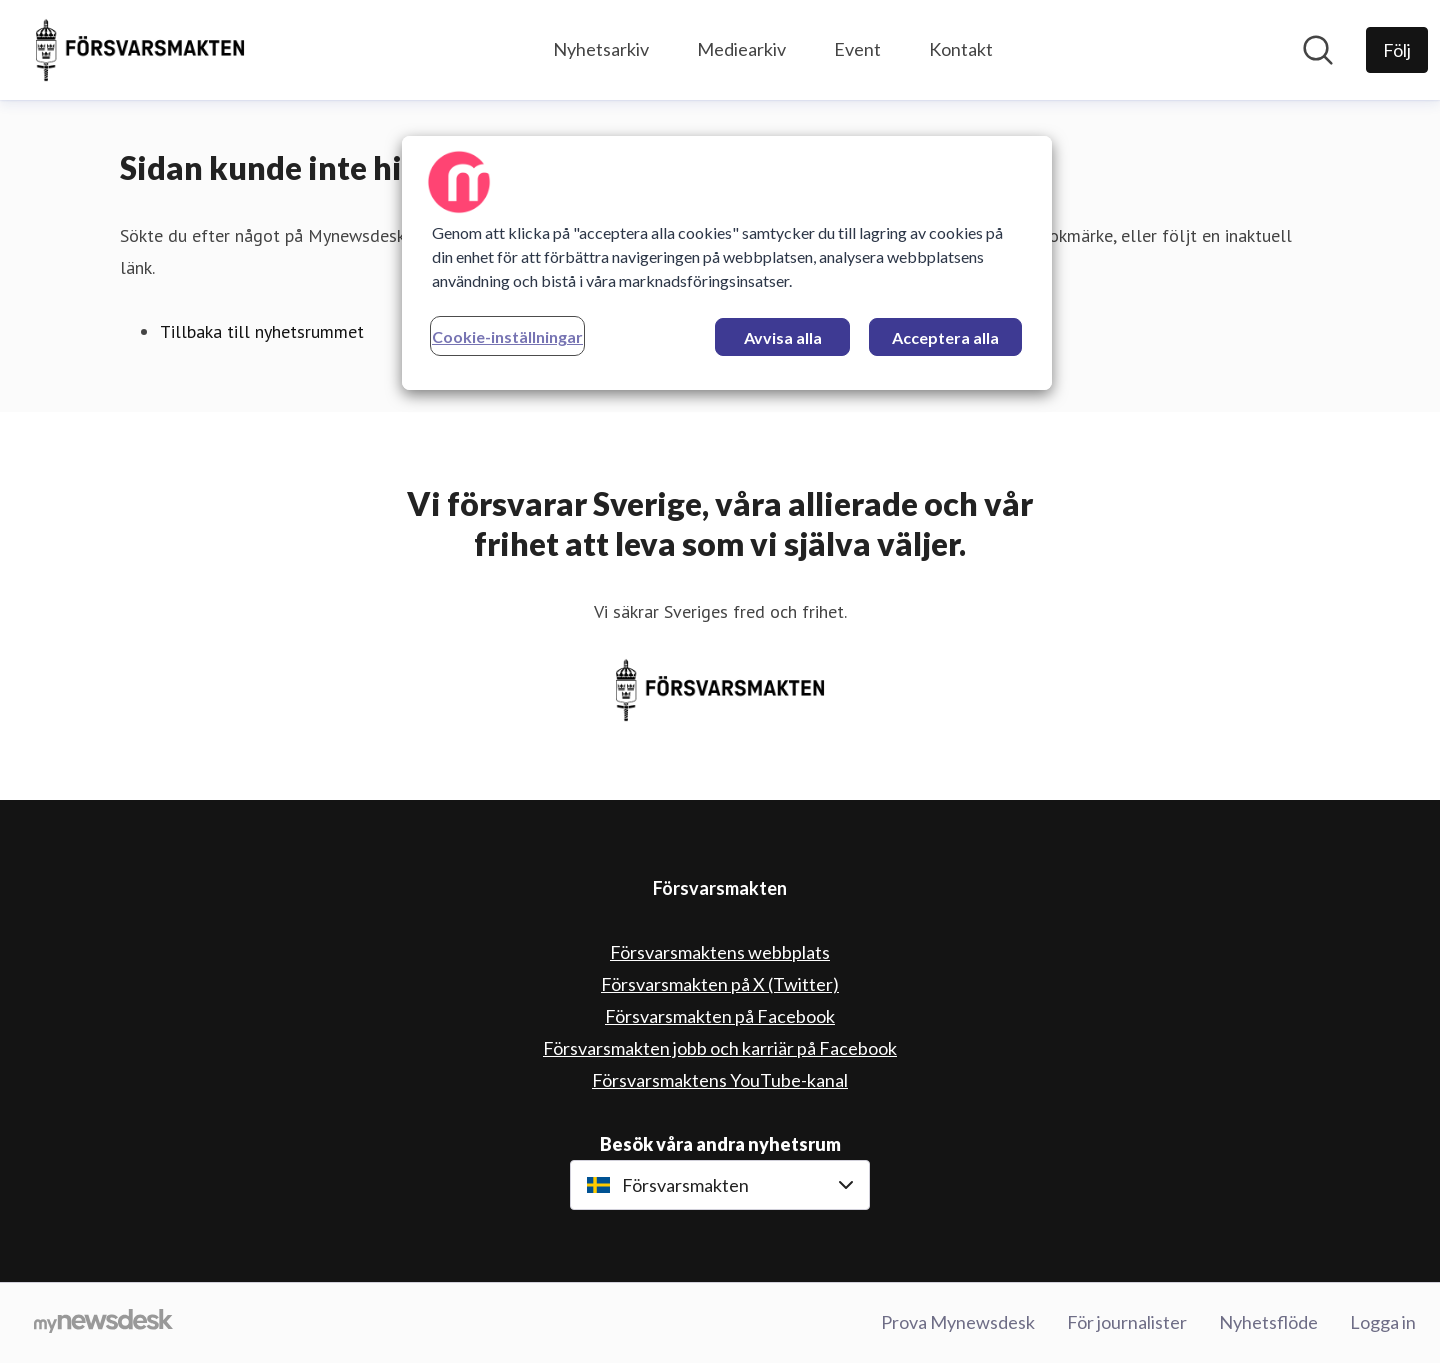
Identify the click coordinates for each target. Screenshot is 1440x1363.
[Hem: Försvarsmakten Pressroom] (140, 50)
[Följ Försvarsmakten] (1397, 50)
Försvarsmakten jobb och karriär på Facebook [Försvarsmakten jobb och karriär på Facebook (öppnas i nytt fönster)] (720, 1048)
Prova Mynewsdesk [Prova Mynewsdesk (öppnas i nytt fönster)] (958, 1322)
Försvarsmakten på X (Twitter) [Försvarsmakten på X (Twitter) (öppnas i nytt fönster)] (720, 984)
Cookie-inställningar (507, 336)
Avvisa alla (783, 337)
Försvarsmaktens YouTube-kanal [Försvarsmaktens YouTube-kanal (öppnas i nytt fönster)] (720, 1080)
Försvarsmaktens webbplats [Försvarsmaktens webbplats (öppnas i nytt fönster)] (720, 952)
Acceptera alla (945, 337)
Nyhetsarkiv (601, 49)
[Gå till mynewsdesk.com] (103, 1323)
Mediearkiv (741, 49)
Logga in (1383, 1322)
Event (857, 49)
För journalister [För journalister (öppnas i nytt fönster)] (1127, 1322)
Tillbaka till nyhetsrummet (262, 331)
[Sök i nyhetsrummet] (1318, 50)
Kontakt (961, 49)
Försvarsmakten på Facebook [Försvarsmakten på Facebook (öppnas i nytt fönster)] (720, 1016)
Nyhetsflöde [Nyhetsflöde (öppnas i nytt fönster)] (1268, 1322)
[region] (727, 263)
